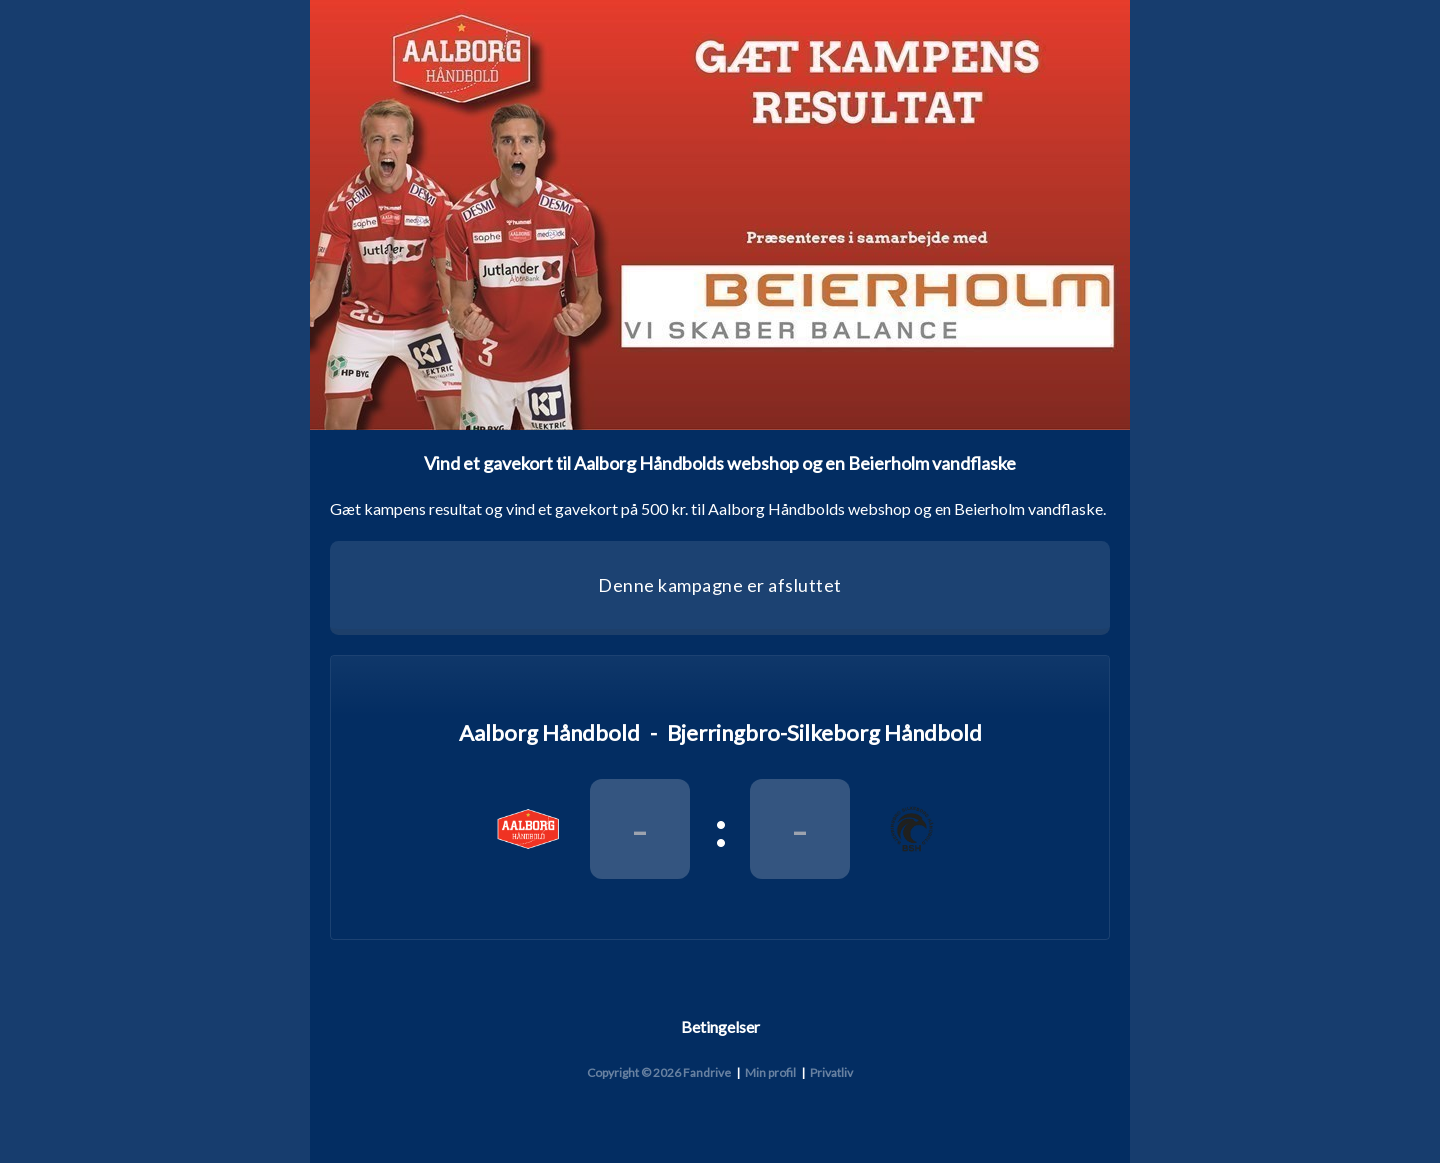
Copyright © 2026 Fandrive (659, 1072)
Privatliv (831, 1072)
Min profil (770, 1072)
